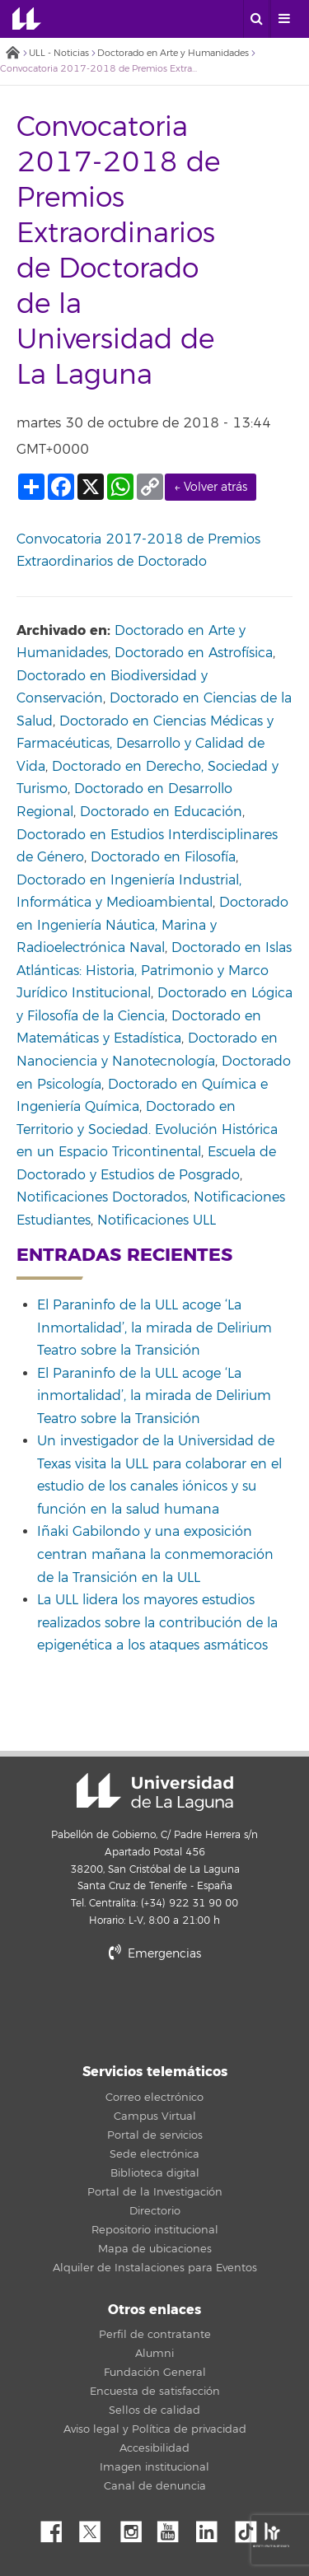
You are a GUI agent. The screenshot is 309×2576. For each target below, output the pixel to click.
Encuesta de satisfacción (155, 2391)
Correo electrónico (154, 2097)
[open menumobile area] (283, 19)
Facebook (57, 2527)
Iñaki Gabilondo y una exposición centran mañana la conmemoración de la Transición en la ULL (155, 1554)
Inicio (12, 54)
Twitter (96, 2527)
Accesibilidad (154, 2448)
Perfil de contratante (155, 2334)
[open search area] (256, 19)
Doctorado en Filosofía (163, 857)
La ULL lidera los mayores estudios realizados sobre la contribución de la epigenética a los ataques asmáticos (157, 1623)
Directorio (154, 2211)
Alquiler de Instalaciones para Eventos (155, 2268)
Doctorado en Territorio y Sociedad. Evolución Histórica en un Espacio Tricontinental (147, 1129)
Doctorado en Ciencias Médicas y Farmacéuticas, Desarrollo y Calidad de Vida (145, 744)
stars (155, 2010)
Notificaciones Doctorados (101, 1197)
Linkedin (212, 2527)
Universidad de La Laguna (26, 18)
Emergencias (155, 1954)
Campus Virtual (155, 2116)
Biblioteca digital (154, 2173)
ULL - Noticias (59, 53)
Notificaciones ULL (156, 1220)
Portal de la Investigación (154, 2192)
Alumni (154, 2353)
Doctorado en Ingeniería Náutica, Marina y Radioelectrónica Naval (152, 925)
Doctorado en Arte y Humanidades (173, 53)
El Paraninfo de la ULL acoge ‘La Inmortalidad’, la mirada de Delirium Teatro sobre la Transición (154, 1328)
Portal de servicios (155, 2135)
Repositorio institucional (154, 2230)
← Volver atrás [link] (210, 487)
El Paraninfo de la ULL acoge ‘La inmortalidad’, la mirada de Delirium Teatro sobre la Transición (154, 1396)
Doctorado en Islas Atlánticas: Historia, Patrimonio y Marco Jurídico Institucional (154, 970)
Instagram (135, 2527)
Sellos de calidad (154, 2410)
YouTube (174, 2527)
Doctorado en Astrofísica (194, 653)
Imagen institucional (154, 2467)
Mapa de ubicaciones (155, 2249)
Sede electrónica (154, 2154)
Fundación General (155, 2372)
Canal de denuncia (155, 2486)
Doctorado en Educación (161, 812)
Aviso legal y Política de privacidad (154, 2429)
